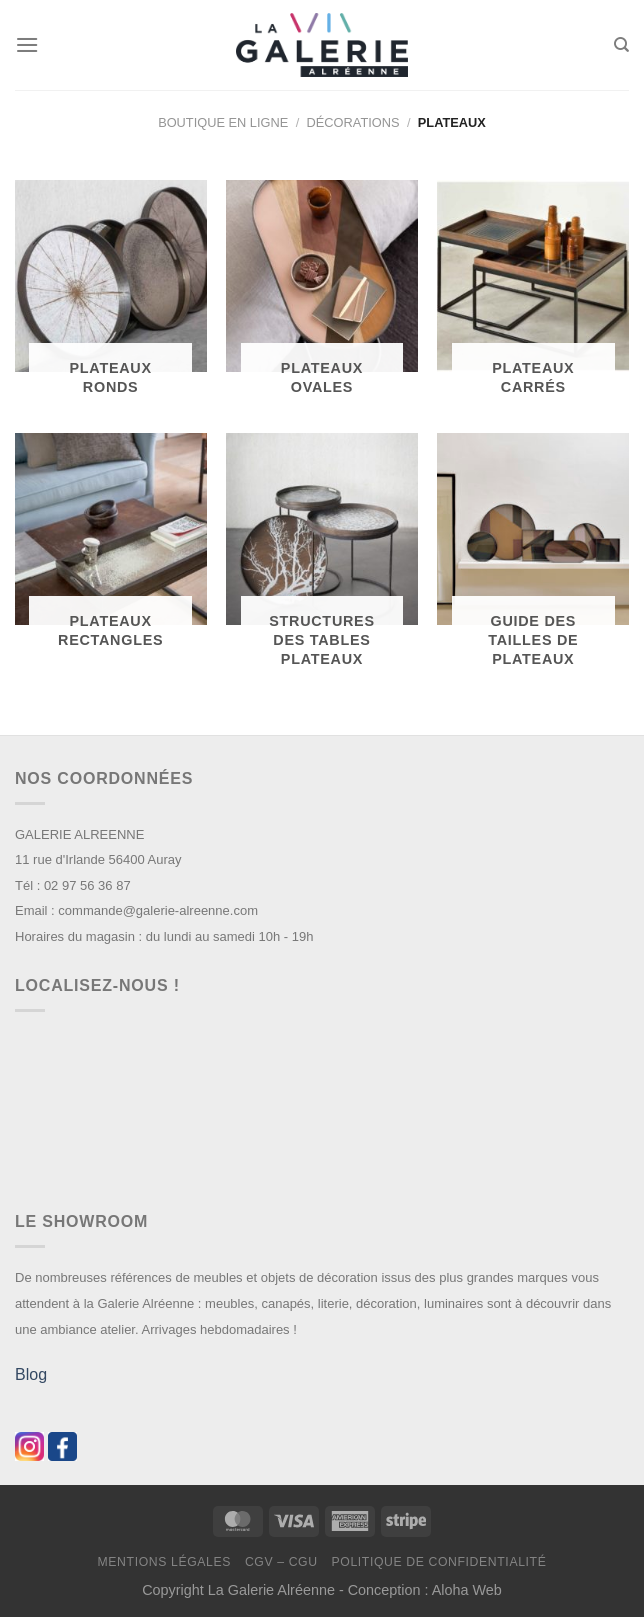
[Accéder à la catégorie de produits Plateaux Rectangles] (111, 549)
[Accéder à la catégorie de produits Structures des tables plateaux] (322, 559)
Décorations (353, 122)
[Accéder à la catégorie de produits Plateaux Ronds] (111, 296)
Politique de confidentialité (438, 1562)
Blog (31, 1374)
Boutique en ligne (223, 122)
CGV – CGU (281, 1562)
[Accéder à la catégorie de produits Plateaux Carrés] (533, 296)
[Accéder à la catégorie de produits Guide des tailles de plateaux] (533, 559)
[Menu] (27, 44)
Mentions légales (165, 1562)
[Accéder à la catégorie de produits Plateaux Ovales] (322, 296)
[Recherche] (621, 45)
